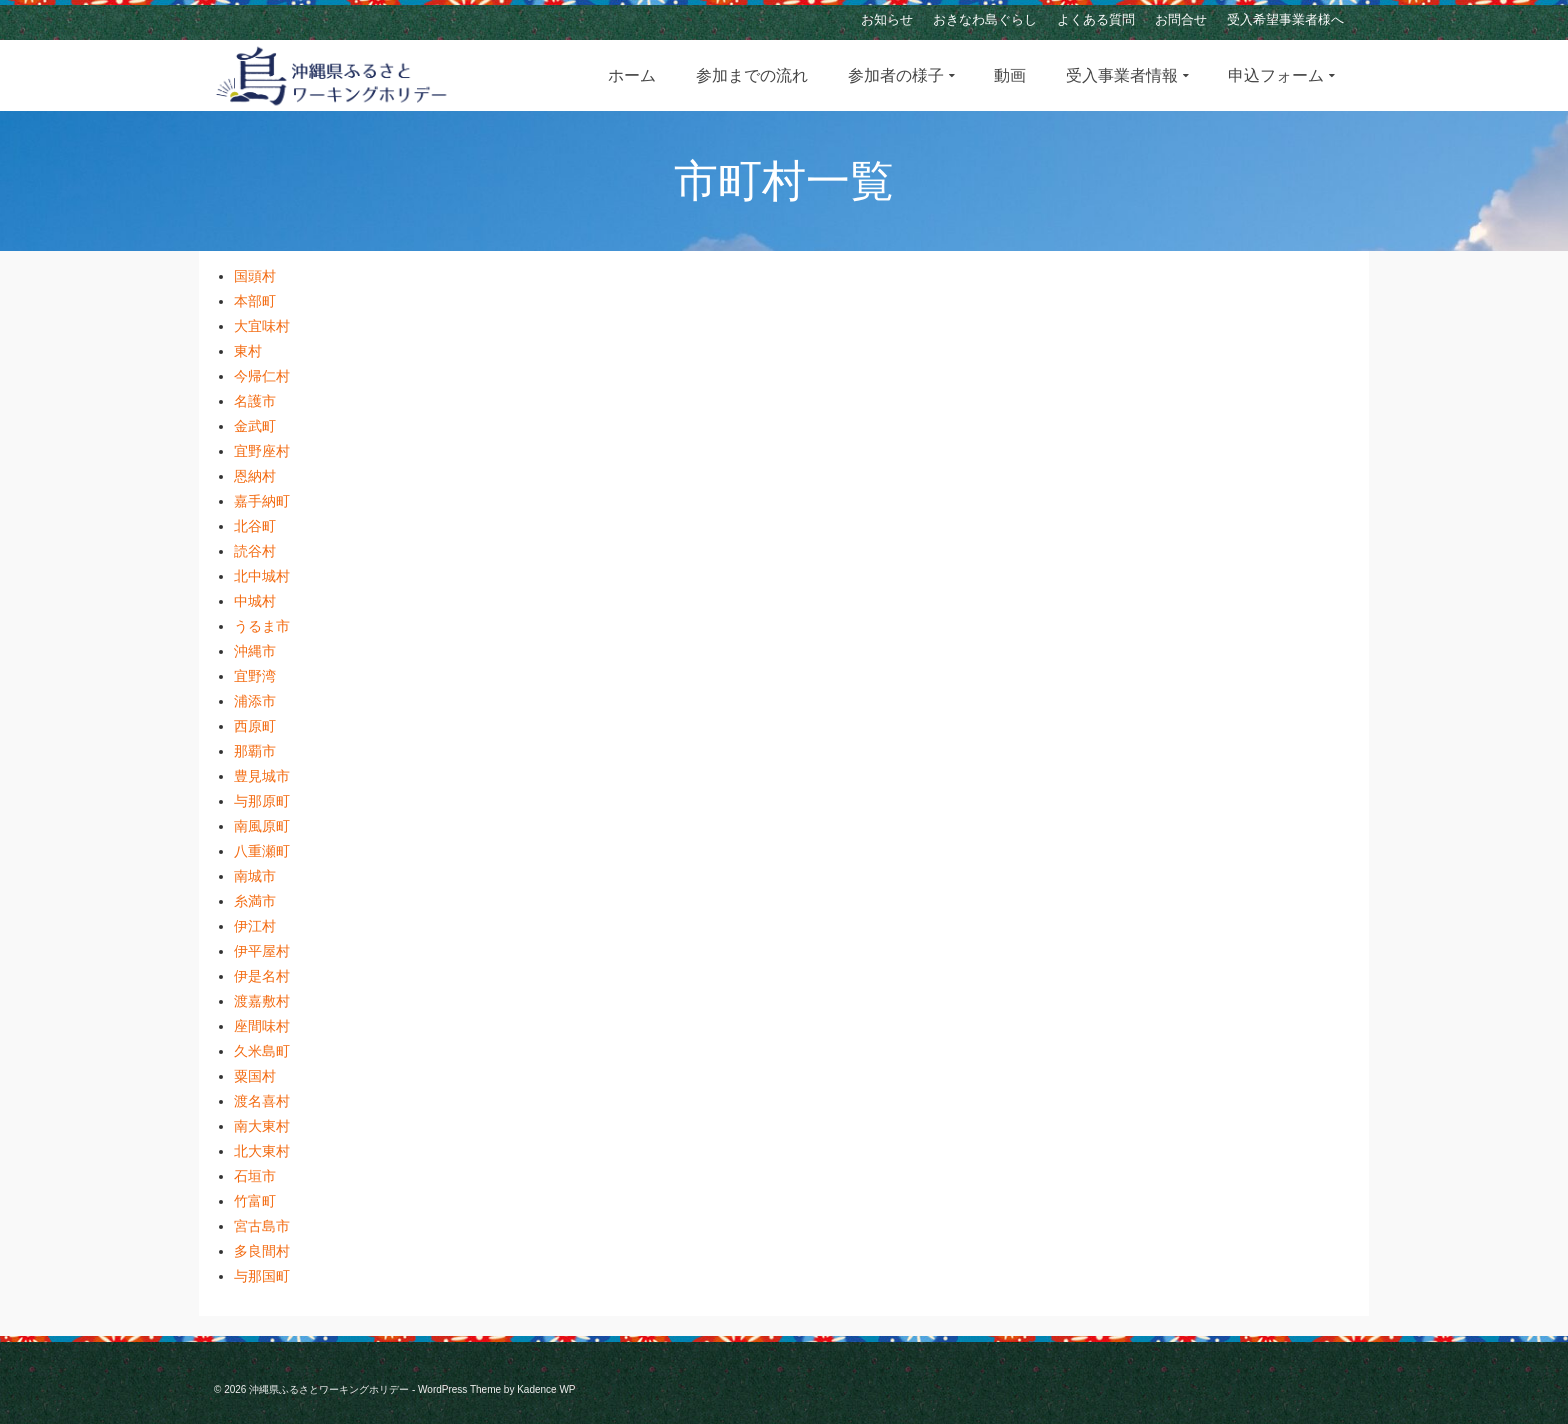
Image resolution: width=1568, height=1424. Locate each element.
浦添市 (255, 701)
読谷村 (255, 551)
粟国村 (255, 1076)
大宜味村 (262, 326)
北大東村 (262, 1151)
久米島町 (262, 1051)
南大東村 (262, 1126)
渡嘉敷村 (262, 1001)
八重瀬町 (262, 851)
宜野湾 (255, 676)
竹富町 (255, 1201)
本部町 (255, 301)
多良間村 (262, 1251)
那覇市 (255, 751)
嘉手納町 (262, 501)
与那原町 (262, 801)
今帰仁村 (262, 376)
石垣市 (255, 1176)
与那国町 (262, 1276)
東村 (248, 351)
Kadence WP (546, 1389)
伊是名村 (262, 976)
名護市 (255, 401)
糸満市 (255, 901)
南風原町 (262, 826)
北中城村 (262, 576)
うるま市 (262, 626)
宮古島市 (262, 1226)
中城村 (255, 601)
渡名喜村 (262, 1101)
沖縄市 (255, 651)
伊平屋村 (262, 951)
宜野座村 (262, 451)
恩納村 (255, 476)
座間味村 (262, 1026)
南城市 (255, 876)
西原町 (255, 726)
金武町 (255, 426)
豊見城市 (262, 776)
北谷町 (255, 526)
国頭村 (255, 276)
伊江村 (255, 926)
